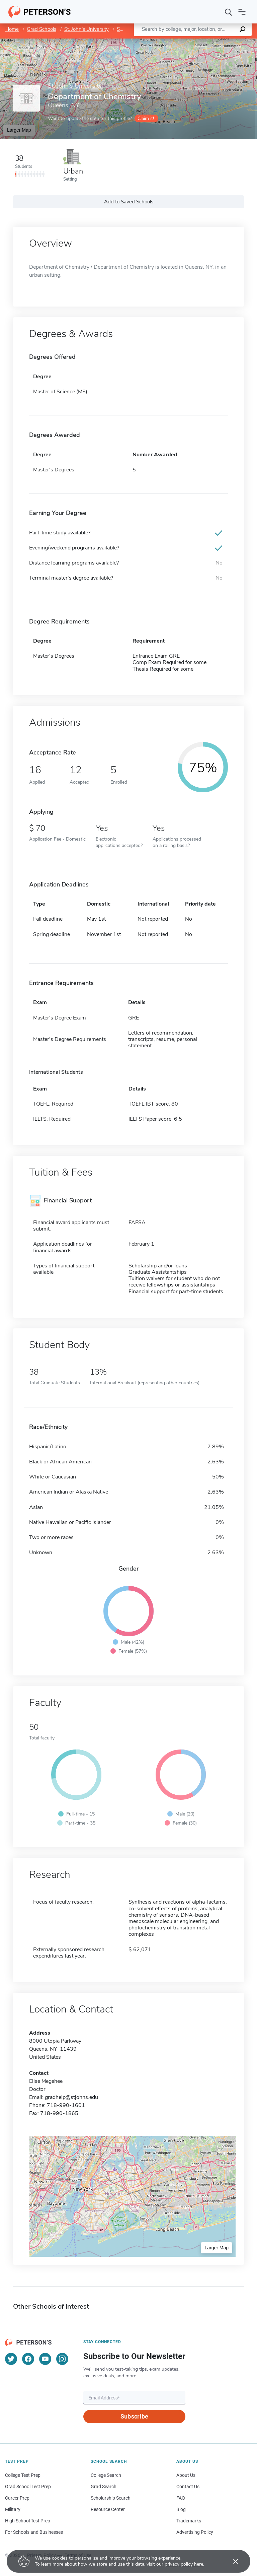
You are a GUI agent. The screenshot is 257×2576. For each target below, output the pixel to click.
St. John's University (86, 29)
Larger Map (19, 130)
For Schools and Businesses (34, 2532)
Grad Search (103, 2486)
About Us (185, 2475)
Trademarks (188, 2520)
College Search (106, 2475)
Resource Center (108, 2509)
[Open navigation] (242, 11)
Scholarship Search (111, 2498)
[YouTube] (45, 2359)
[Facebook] (28, 2359)
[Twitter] (11, 2359)
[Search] (228, 11)
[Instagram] (62, 2359)
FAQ (180, 2498)
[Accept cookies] (231, 2561)
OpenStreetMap (211, 42)
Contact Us (187, 2486)
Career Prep (17, 2498)
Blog (181, 2509)
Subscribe (134, 2416)
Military (12, 2509)
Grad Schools (41, 29)
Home (12, 29)
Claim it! (146, 118)
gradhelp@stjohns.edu (71, 2097)
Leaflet (176, 42)
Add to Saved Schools (128, 201)
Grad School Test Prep (28, 2486)
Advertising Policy (194, 2532)
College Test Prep (22, 2475)
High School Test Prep (27, 2520)
